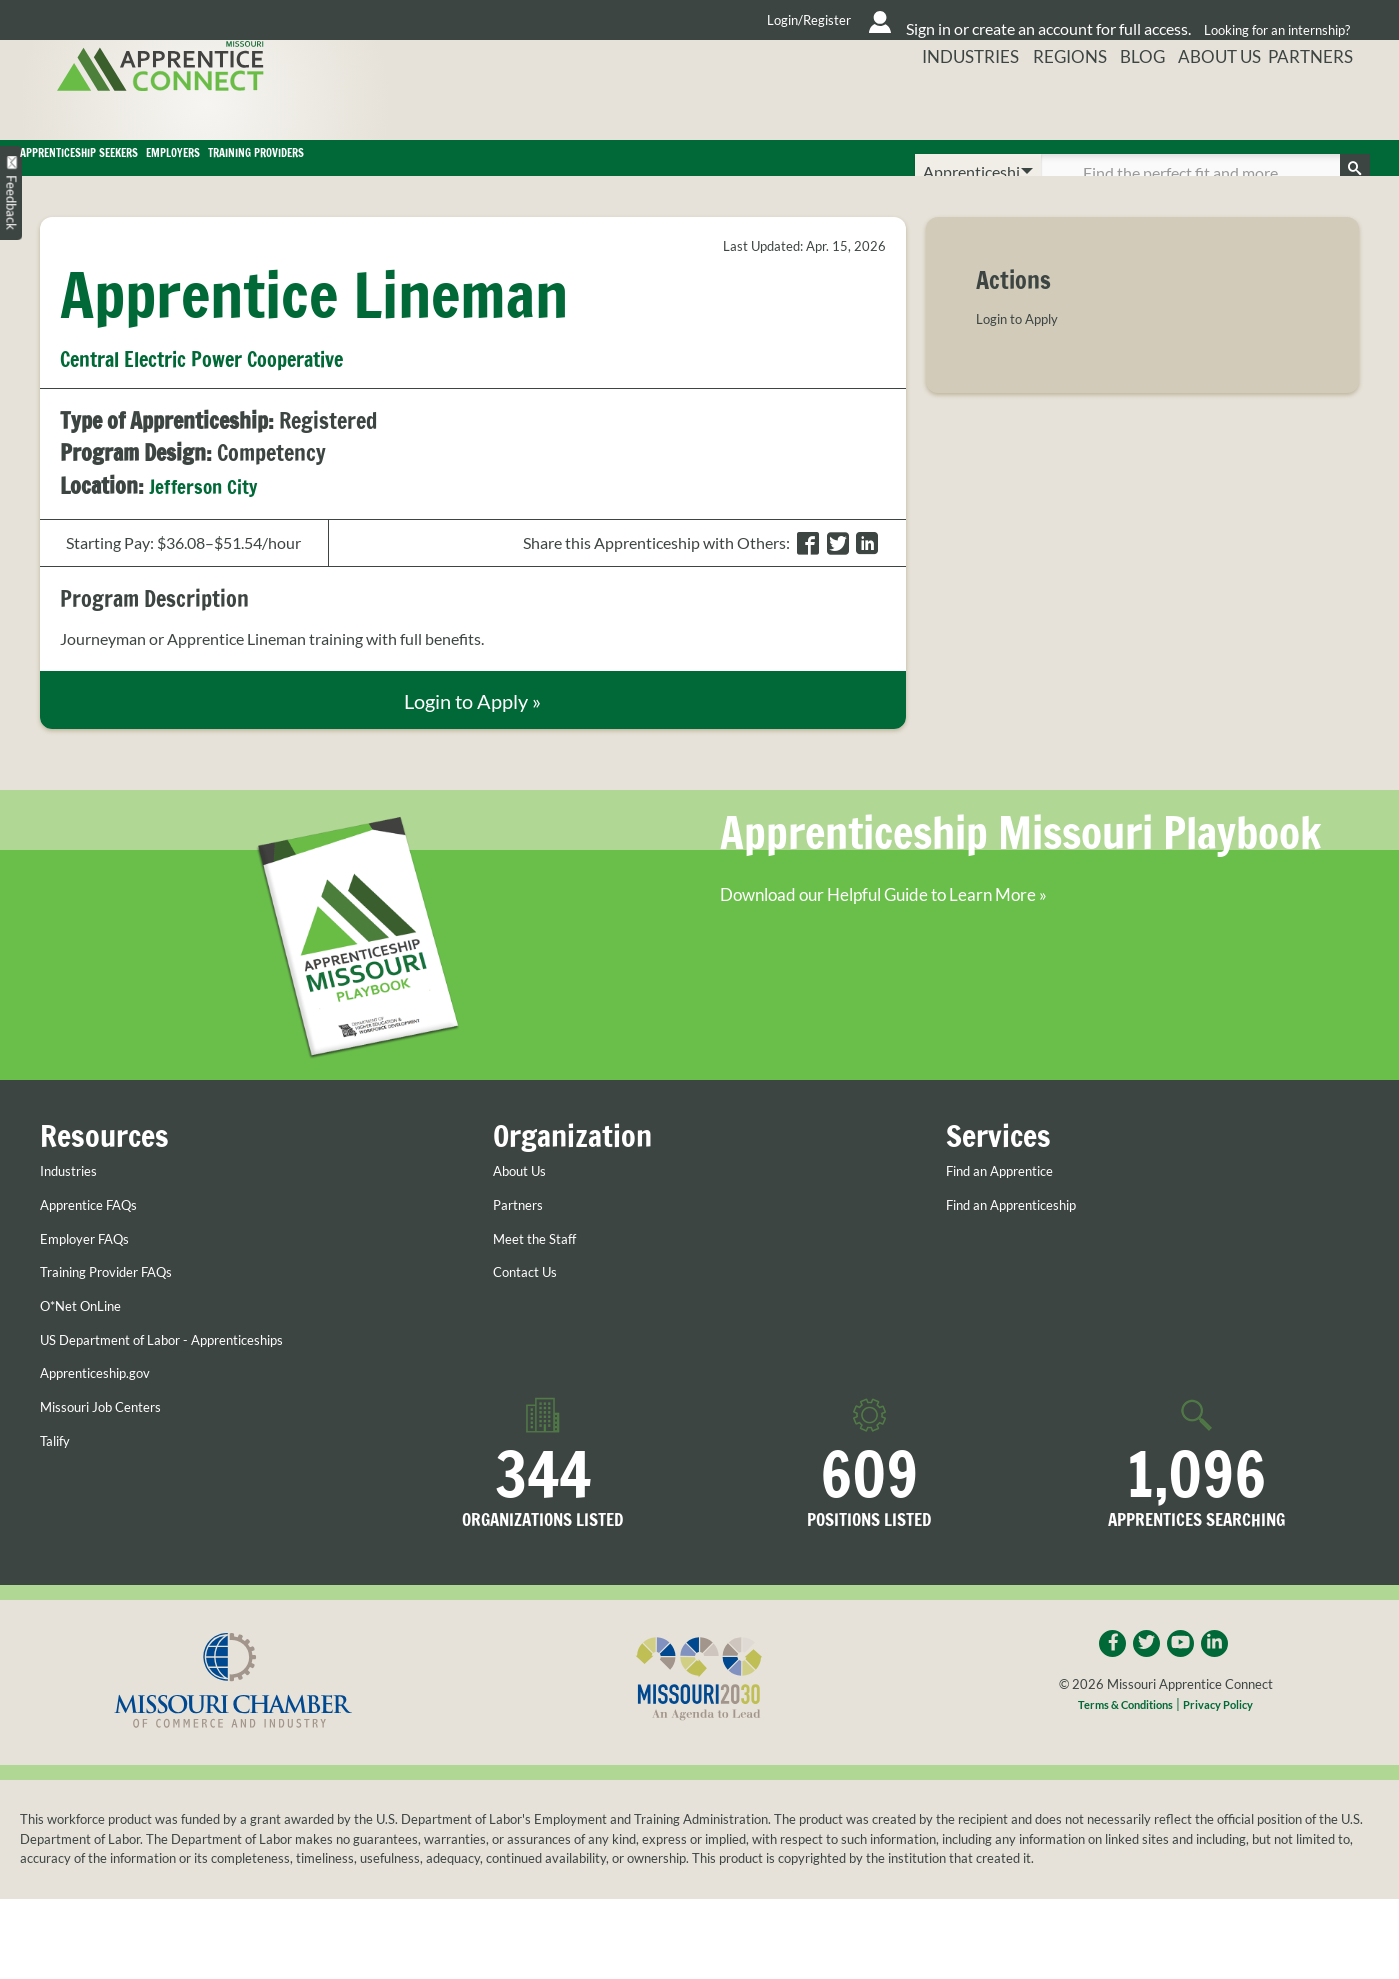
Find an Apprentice (1011, 1209)
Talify (58, 1478)
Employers (413, 172)
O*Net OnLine (89, 1343)
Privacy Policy (1227, 1748)
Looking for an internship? (1271, 19)
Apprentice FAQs (99, 1242)
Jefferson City (211, 513)
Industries (945, 104)
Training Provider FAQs (120, 1310)
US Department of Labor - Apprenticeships (186, 1377)
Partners (1321, 104)
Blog (1131, 104)
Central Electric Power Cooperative (233, 387)
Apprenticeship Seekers (173, 172)
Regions (1050, 104)
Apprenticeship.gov (107, 1410)
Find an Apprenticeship (1026, 1242)
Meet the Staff (542, 1276)
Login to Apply (1026, 347)
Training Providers (627, 172)
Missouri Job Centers (113, 1444)
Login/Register (611, 20)
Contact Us (532, 1310)
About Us (1217, 104)
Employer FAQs (94, 1276)
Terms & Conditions (1119, 1748)
